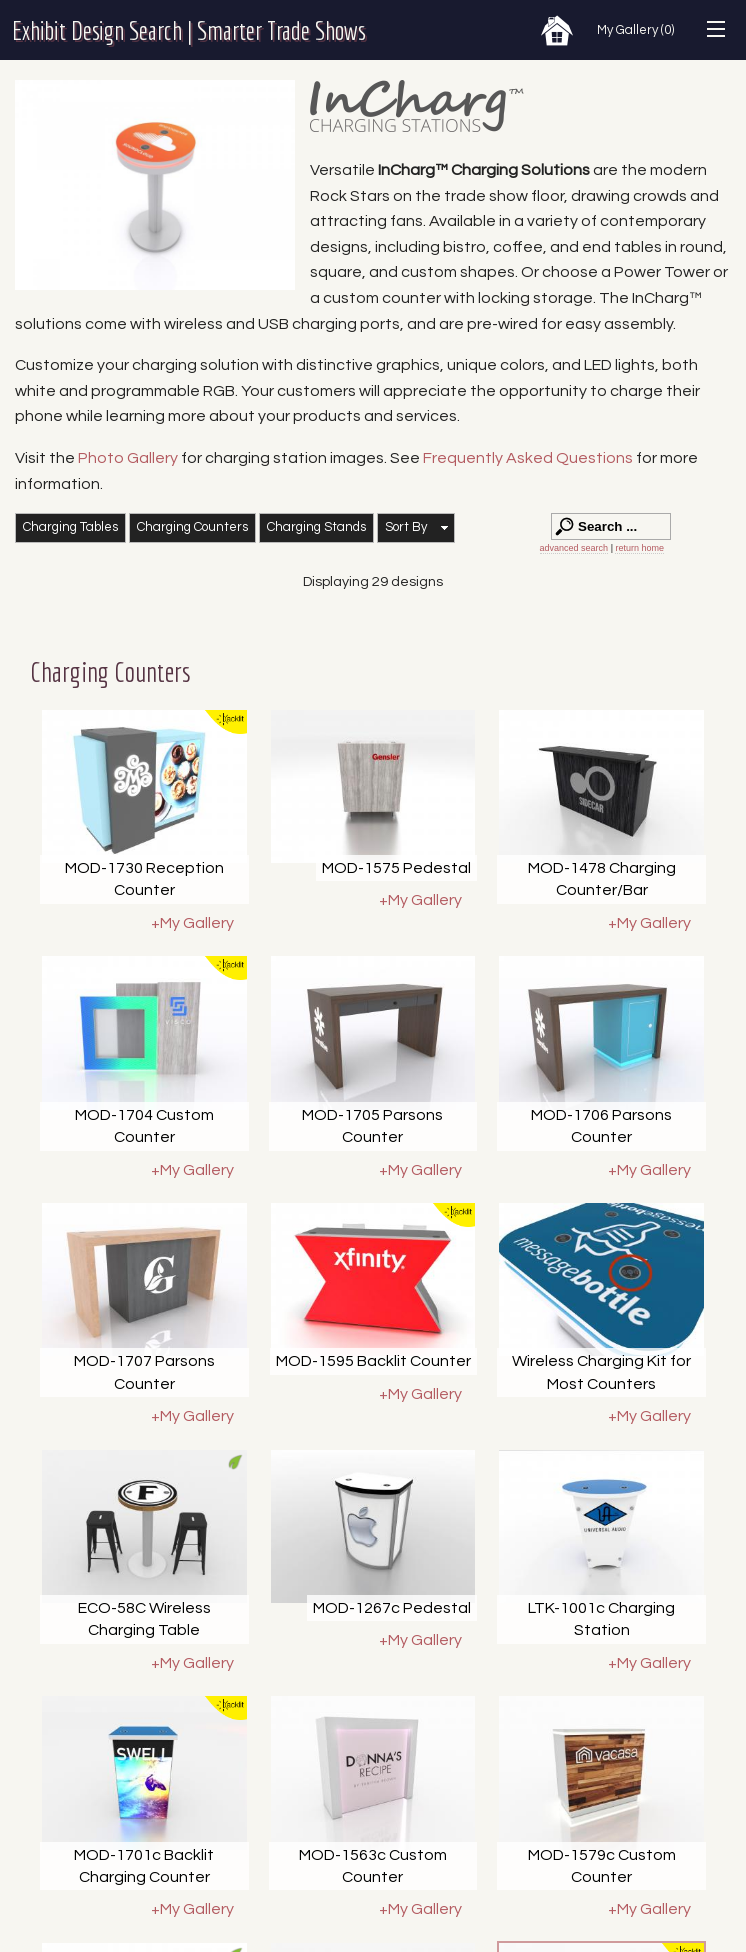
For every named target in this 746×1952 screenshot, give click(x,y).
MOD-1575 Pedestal (396, 868)
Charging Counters (192, 527)
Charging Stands (316, 527)
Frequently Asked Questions (529, 458)
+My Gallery (192, 923)
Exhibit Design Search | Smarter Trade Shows (189, 30)
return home (639, 548)
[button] (416, 528)
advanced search (574, 548)
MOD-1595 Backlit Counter (373, 1361)
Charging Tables (70, 527)
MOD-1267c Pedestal (392, 1608)
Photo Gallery (128, 458)
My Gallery (635, 30)
